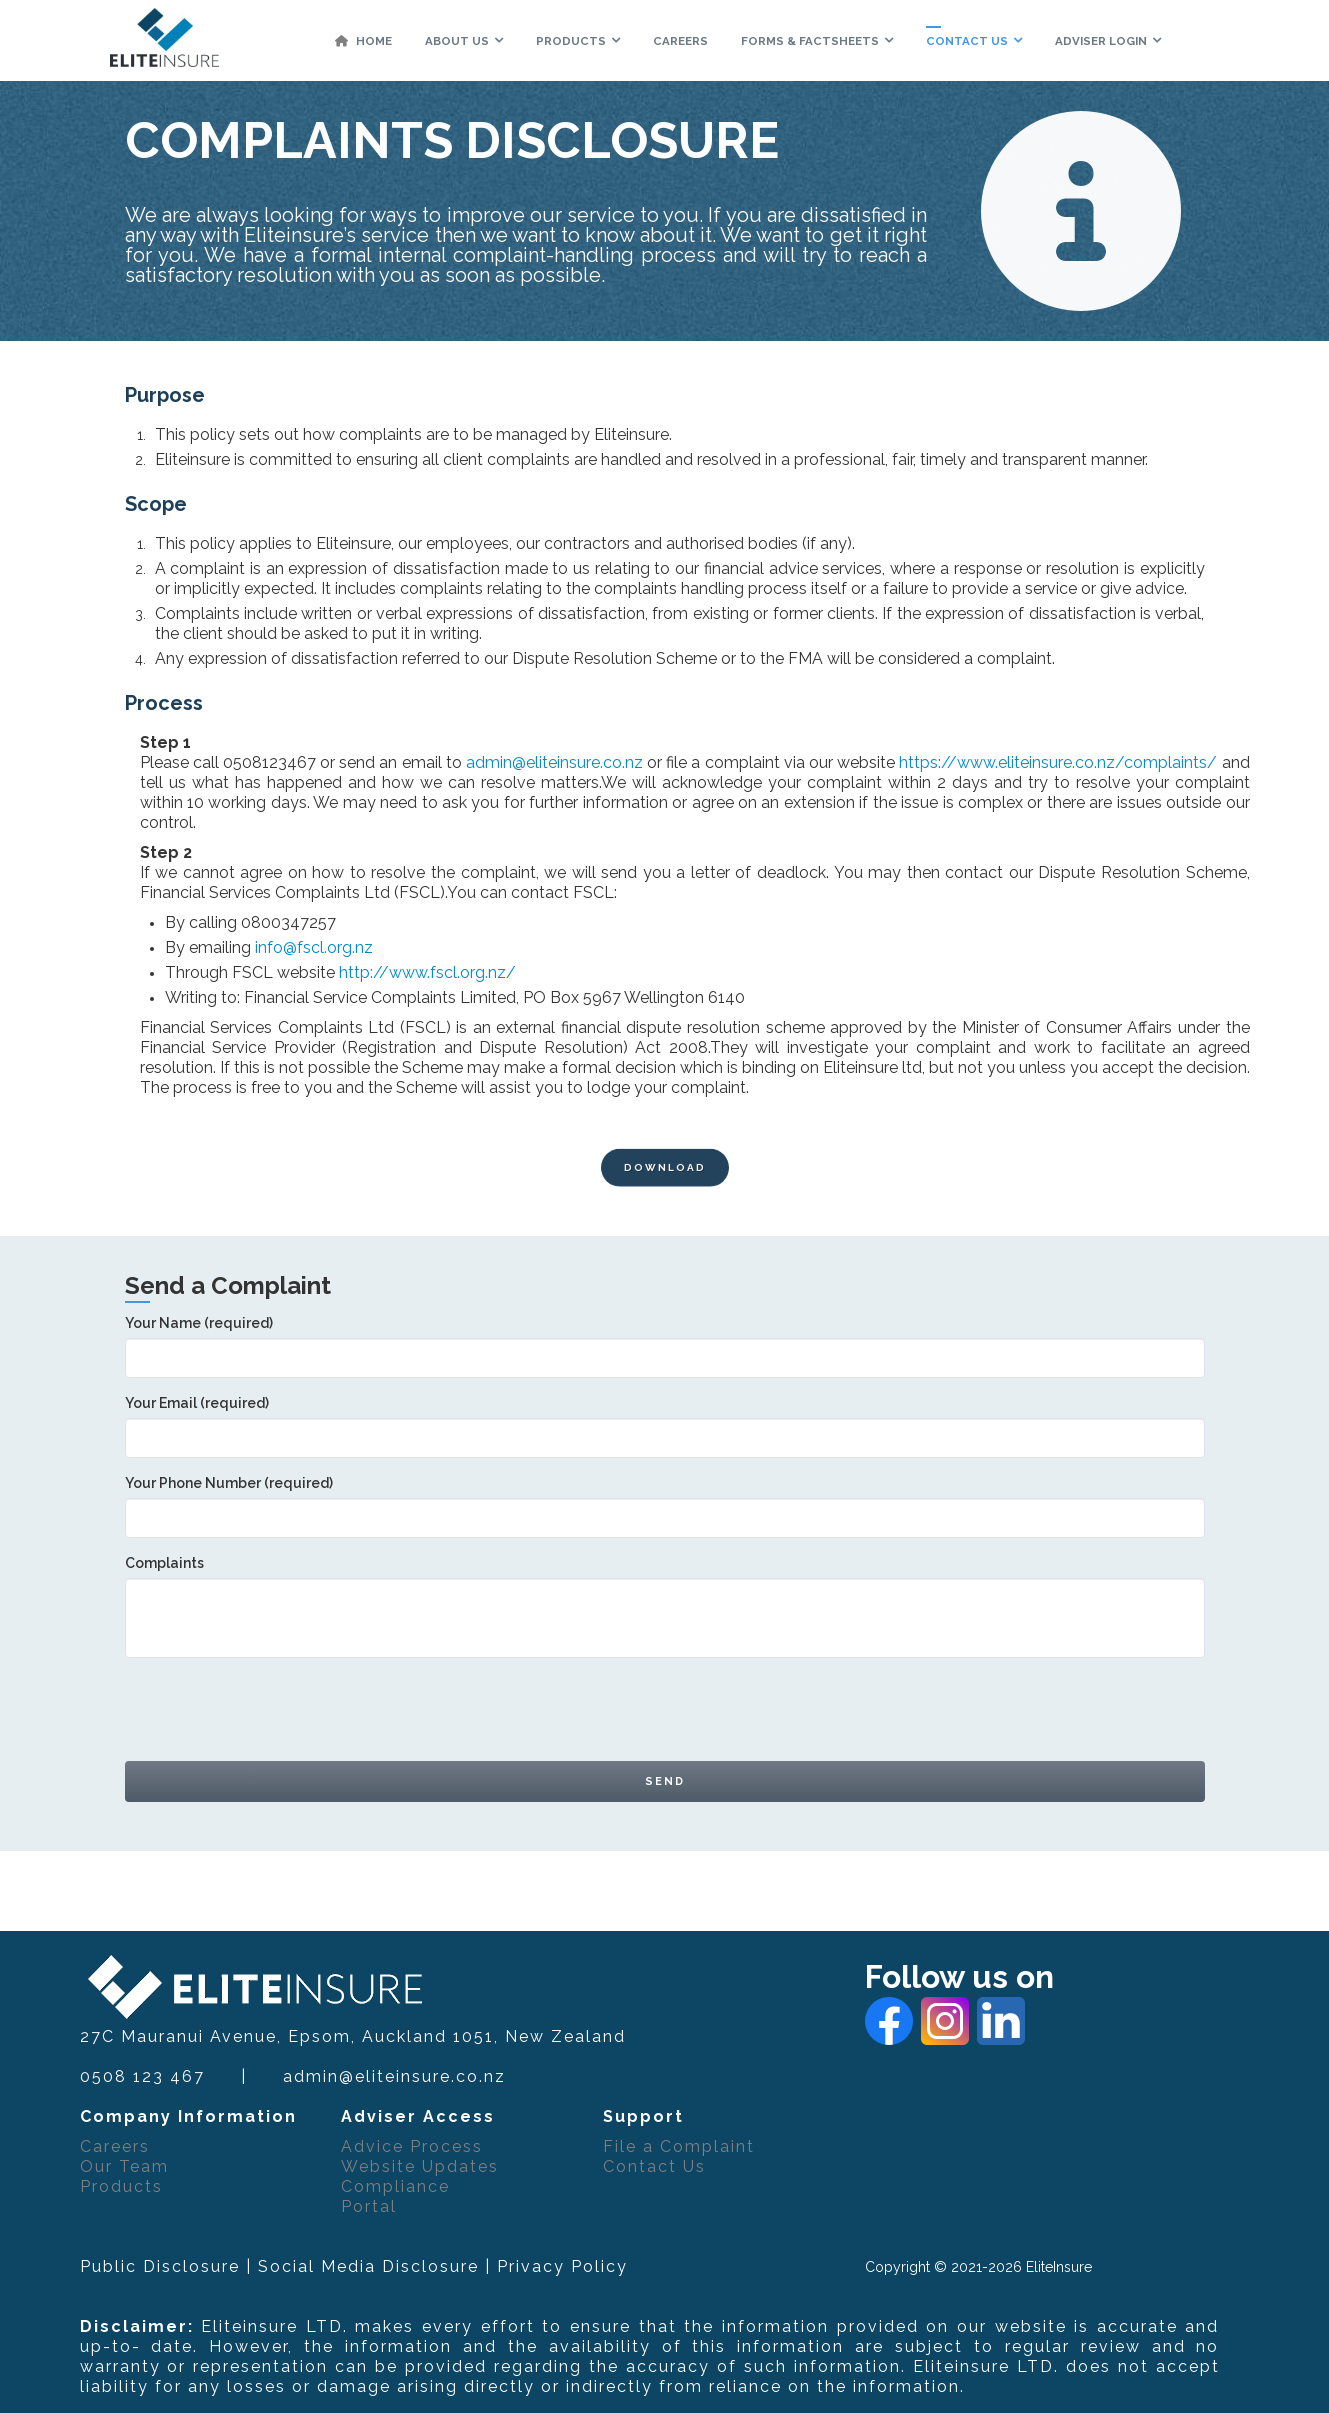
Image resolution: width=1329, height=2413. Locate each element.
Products (121, 2186)
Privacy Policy (562, 2266)
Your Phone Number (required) (665, 1500)
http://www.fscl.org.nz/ (427, 972)
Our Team (124, 2166)
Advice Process (412, 2146)
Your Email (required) (665, 1420)
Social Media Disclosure (368, 2266)
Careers (115, 2146)
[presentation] (277, 1712)
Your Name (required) (665, 1340)
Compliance (395, 2186)
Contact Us (654, 2166)
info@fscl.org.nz (314, 947)
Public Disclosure (160, 2266)
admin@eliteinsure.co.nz (554, 762)
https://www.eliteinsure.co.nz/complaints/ (1058, 762)
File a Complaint (679, 2146)
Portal (369, 2206)
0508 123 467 (142, 2076)
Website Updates (420, 2166)
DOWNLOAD (665, 1187)
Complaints (665, 1590)
